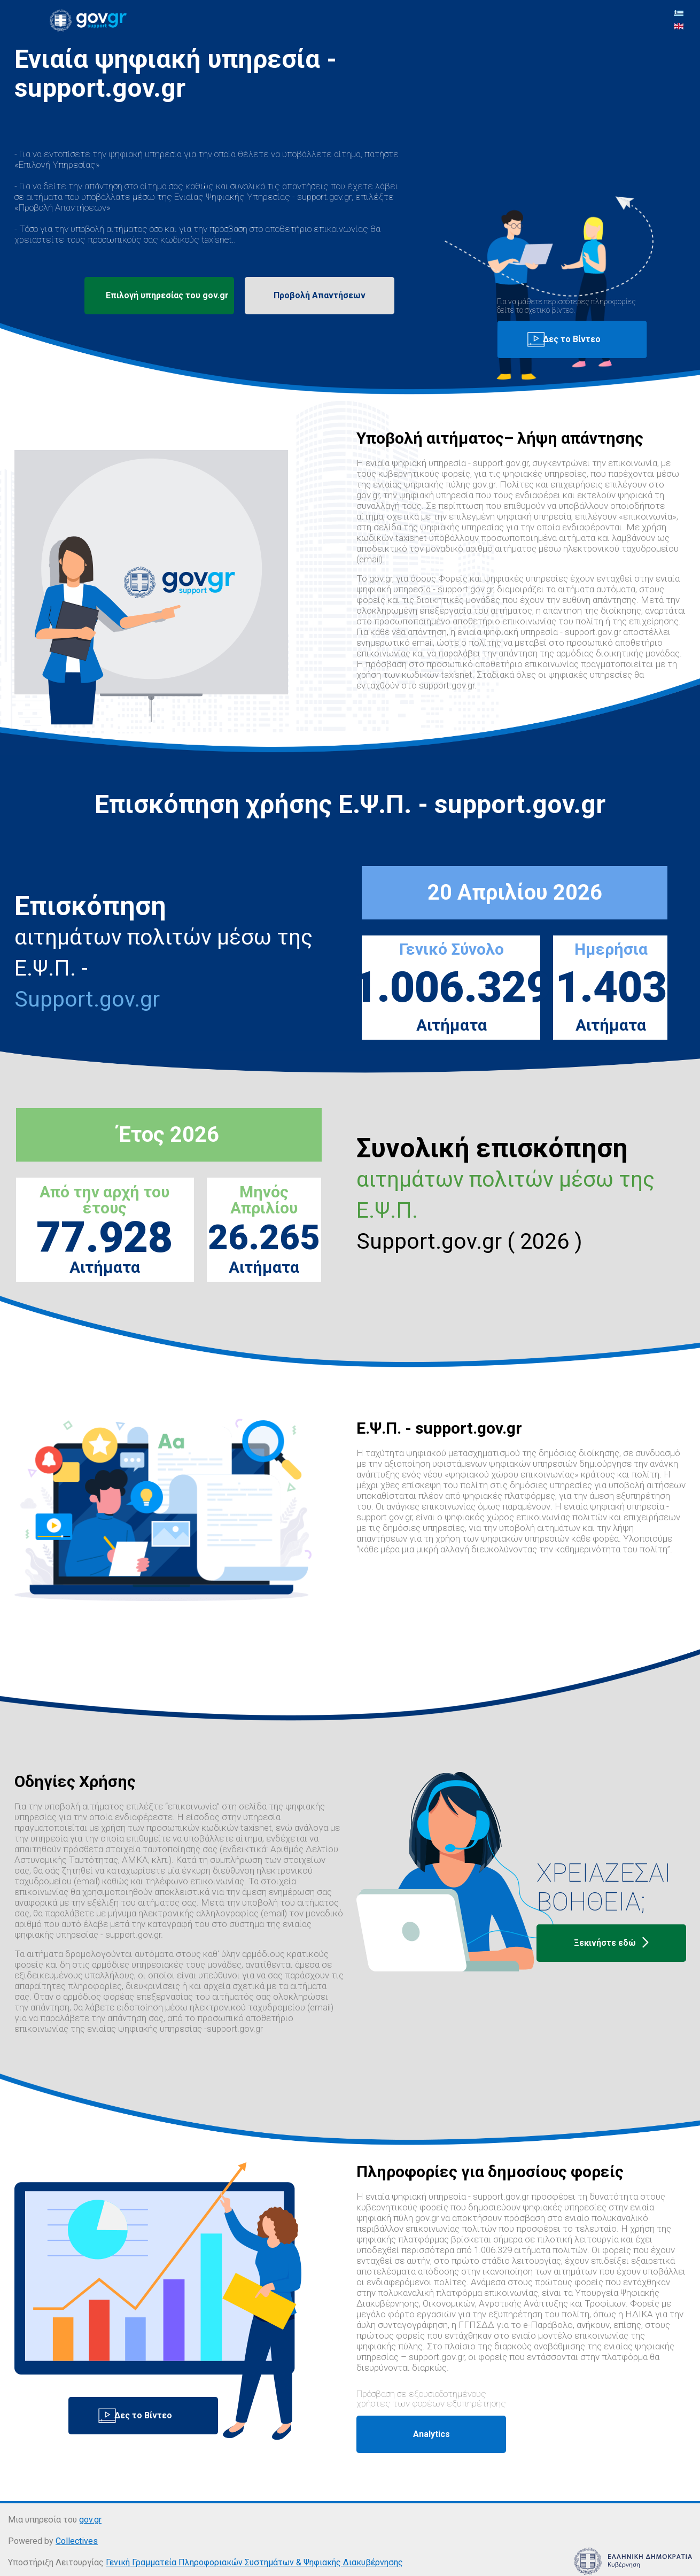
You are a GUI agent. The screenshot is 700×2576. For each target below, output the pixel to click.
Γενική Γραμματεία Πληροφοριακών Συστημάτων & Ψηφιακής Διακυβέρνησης (254, 2562)
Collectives (77, 2541)
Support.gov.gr (87, 999)
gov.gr (90, 2520)
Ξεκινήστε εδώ (611, 1943)
